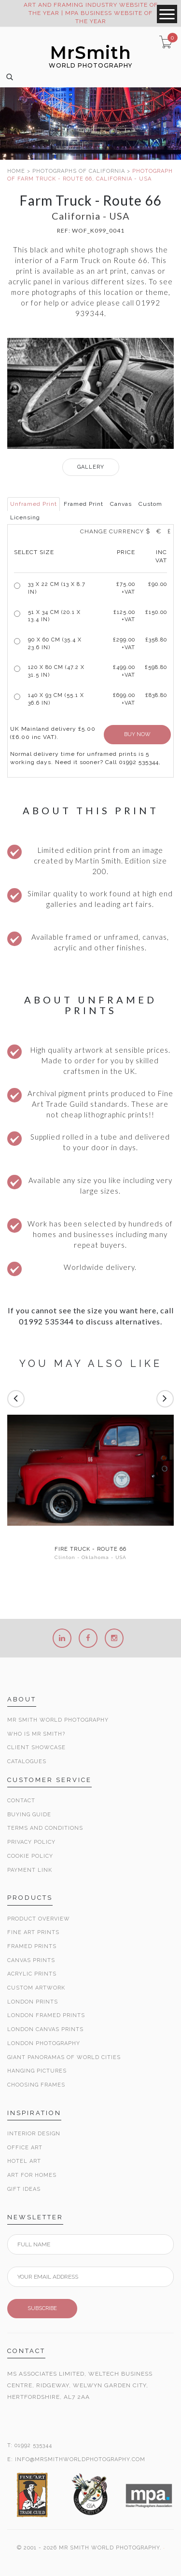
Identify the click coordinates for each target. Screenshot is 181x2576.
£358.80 (156, 640)
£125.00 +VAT (124, 616)
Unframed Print (33, 504)
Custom (150, 504)
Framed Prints (31, 1946)
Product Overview (38, 1919)
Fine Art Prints (33, 1932)
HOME (16, 171)
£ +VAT (125, 588)
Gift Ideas (24, 2189)
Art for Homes (31, 2175)
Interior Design (33, 2133)
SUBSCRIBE (42, 2308)
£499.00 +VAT (124, 671)
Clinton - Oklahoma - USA (90, 1557)
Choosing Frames (36, 2085)
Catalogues (26, 1761)
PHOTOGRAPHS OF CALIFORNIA (78, 171)
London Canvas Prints (45, 2029)
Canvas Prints (31, 1960)
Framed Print (83, 504)
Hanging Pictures (37, 2071)
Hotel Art (24, 2161)
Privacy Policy (31, 1842)
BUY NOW (137, 734)
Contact (21, 1800)
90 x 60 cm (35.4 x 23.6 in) (55, 644)
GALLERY (90, 467)
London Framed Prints (46, 2015)
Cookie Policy (30, 1856)
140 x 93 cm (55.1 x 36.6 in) (56, 699)
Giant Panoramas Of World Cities (64, 2057)
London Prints (32, 2002)
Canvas (121, 504)
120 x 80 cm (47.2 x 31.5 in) (56, 671)
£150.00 (156, 612)
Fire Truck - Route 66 (90, 1549)
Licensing (25, 517)
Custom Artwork (36, 1988)
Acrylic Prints (31, 1974)
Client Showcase (36, 1747)
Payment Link (29, 1870)
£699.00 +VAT (124, 699)
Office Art (24, 2147)
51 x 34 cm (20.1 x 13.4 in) (54, 616)
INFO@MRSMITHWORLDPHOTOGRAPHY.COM (80, 2459)
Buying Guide (29, 1814)
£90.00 (157, 584)
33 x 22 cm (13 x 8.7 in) (56, 588)
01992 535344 (33, 2445)
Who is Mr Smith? (36, 1734)
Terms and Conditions (45, 1828)
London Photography (43, 2043)
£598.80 (156, 667)
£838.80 (156, 695)
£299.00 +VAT (124, 644)
